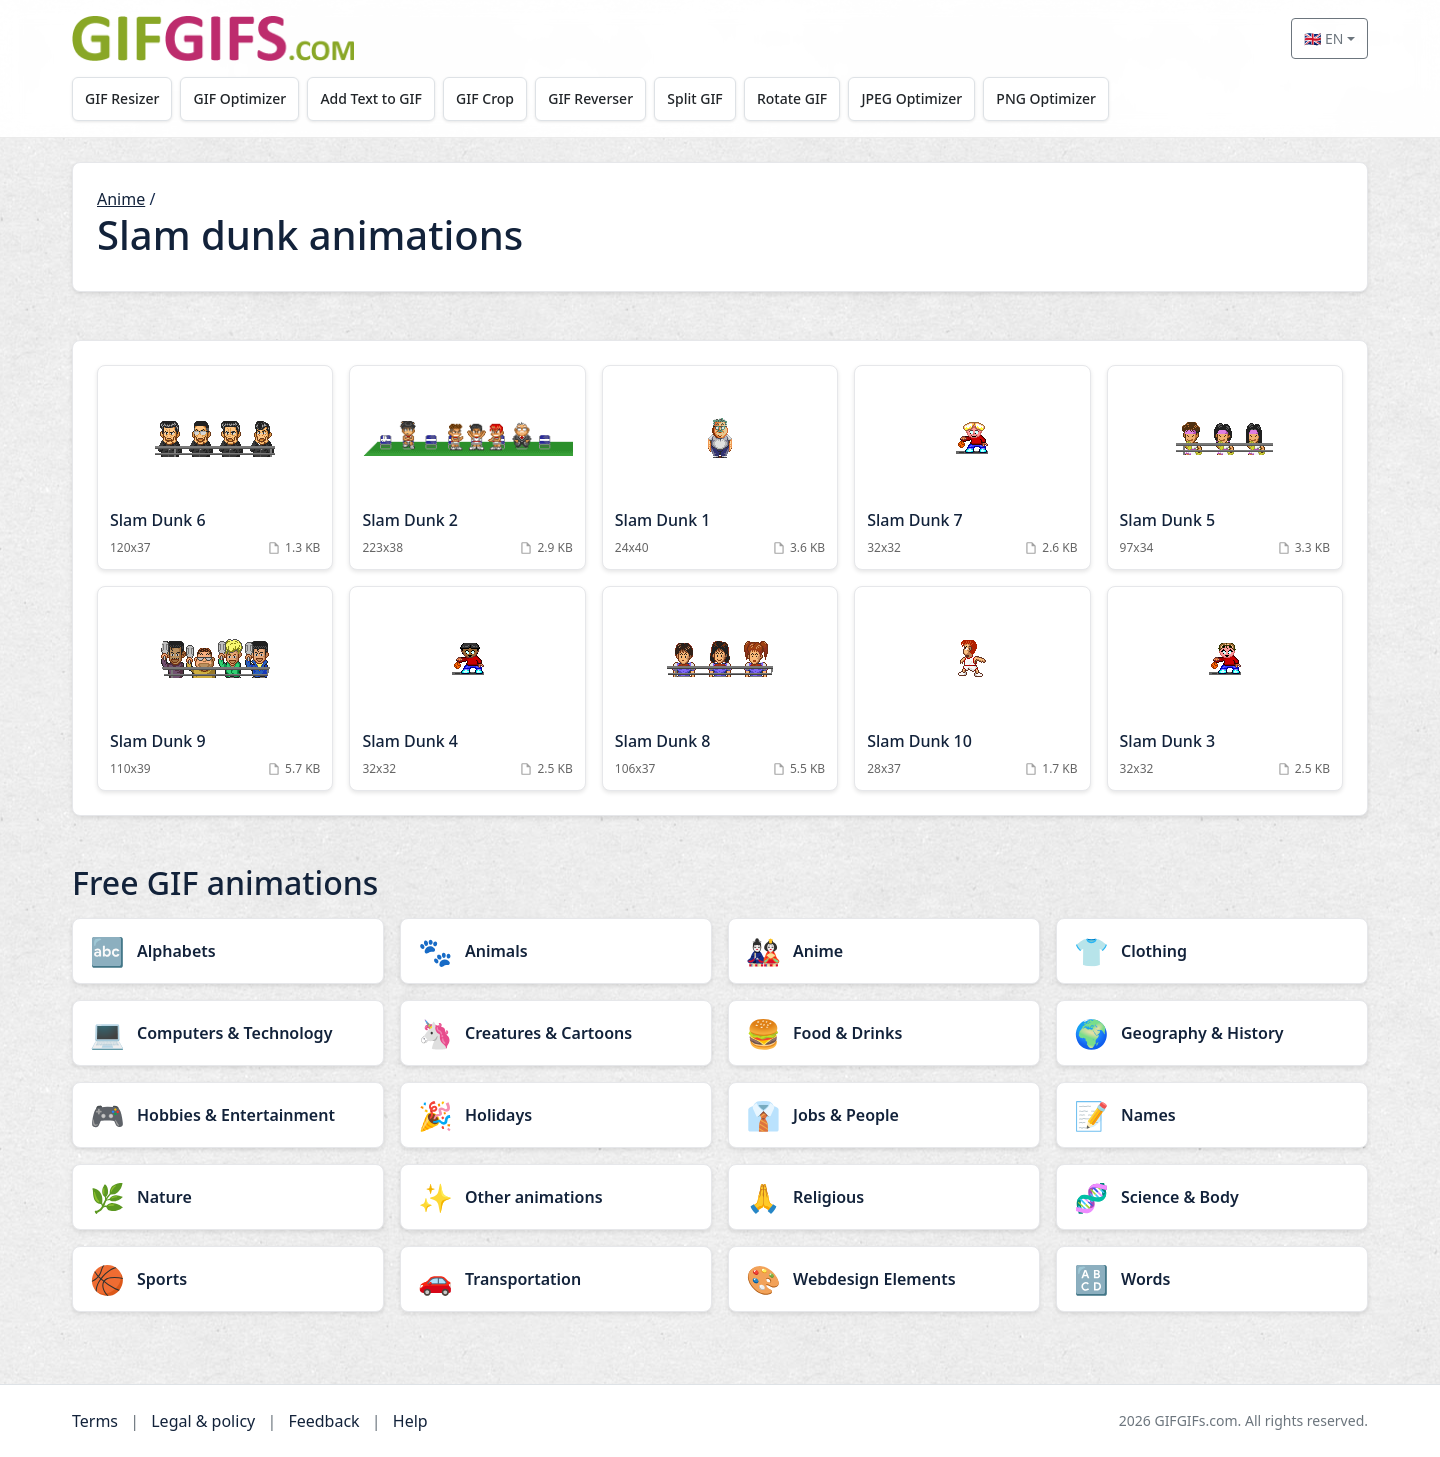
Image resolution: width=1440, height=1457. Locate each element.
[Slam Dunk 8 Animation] (720, 688)
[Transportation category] (556, 1279)
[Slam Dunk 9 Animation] (215, 688)
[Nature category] (228, 1197)
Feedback (323, 1421)
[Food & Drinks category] (884, 1033)
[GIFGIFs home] (213, 38)
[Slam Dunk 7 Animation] (972, 467)
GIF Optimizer (242, 98)
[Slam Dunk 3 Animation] (1225, 688)
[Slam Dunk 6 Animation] (215, 467)
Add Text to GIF (375, 98)
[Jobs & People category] (884, 1115)
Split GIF (702, 98)
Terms (95, 1421)
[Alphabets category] (228, 951)
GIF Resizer (123, 98)
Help (410, 1421)
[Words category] (1212, 1279)
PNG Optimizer (1058, 98)
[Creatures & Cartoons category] (556, 1033)
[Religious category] (884, 1197)
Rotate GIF (801, 98)
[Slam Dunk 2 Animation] (467, 467)
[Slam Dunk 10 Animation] (972, 688)
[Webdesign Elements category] (884, 1279)
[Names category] (1212, 1115)
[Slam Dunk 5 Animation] (1225, 467)
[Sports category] (228, 1279)
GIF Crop (490, 98)
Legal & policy (203, 1421)
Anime (121, 199)
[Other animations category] (556, 1197)
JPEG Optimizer (922, 98)
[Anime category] (884, 951)
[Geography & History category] (1212, 1033)
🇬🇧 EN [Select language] (1323, 38)
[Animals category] (556, 951)
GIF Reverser (597, 98)
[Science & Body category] (1212, 1197)
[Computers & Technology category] (228, 1033)
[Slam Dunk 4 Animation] (467, 688)
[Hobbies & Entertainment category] (228, 1115)
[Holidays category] (556, 1115)
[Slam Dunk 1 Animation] (720, 467)
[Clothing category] (1212, 951)
